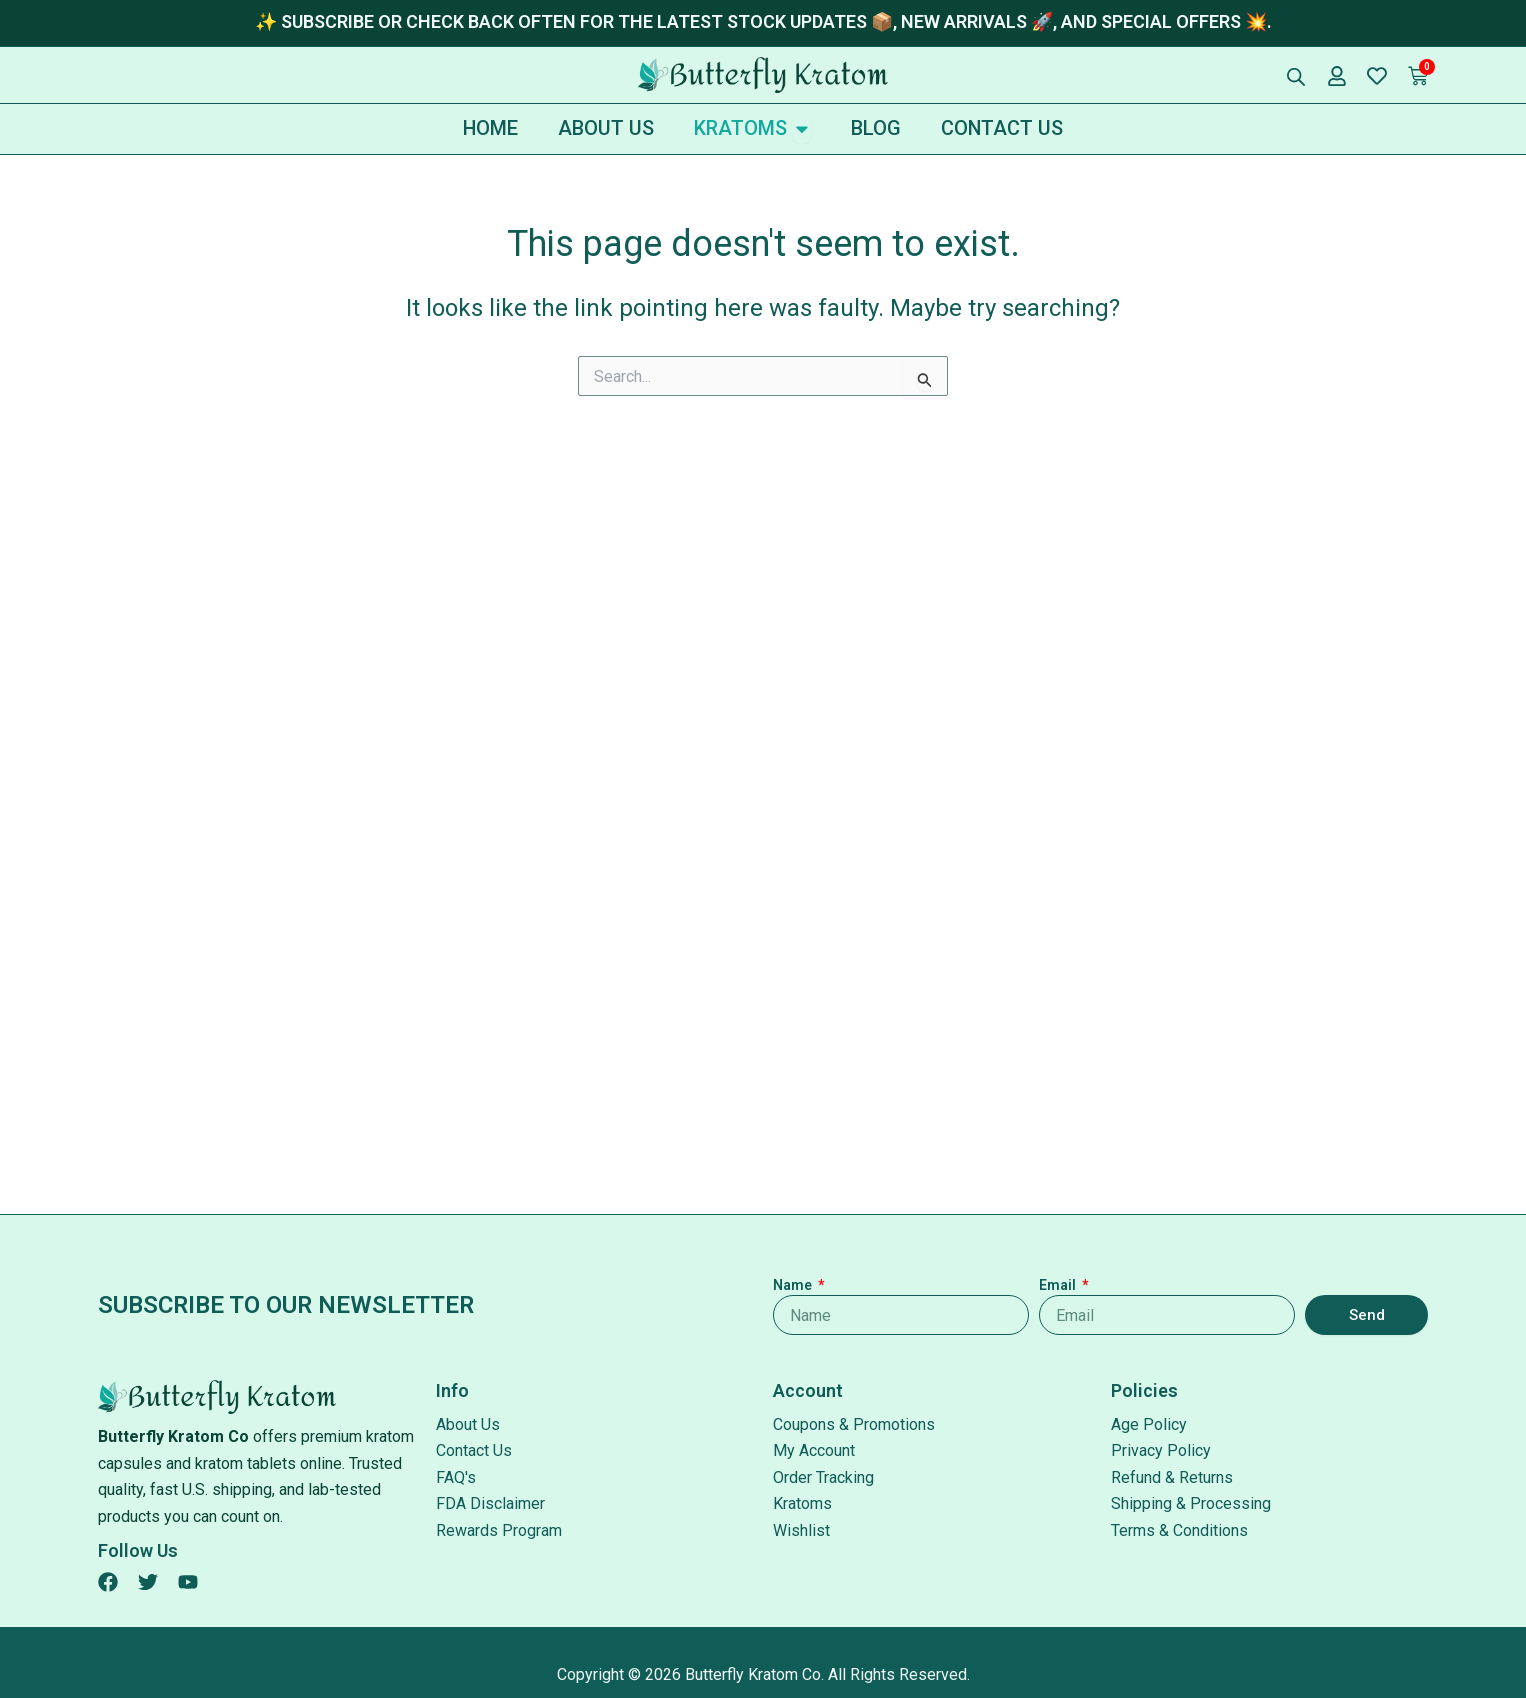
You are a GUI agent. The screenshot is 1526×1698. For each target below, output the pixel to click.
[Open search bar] (1296, 77)
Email (1059, 1285)
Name (794, 1285)
